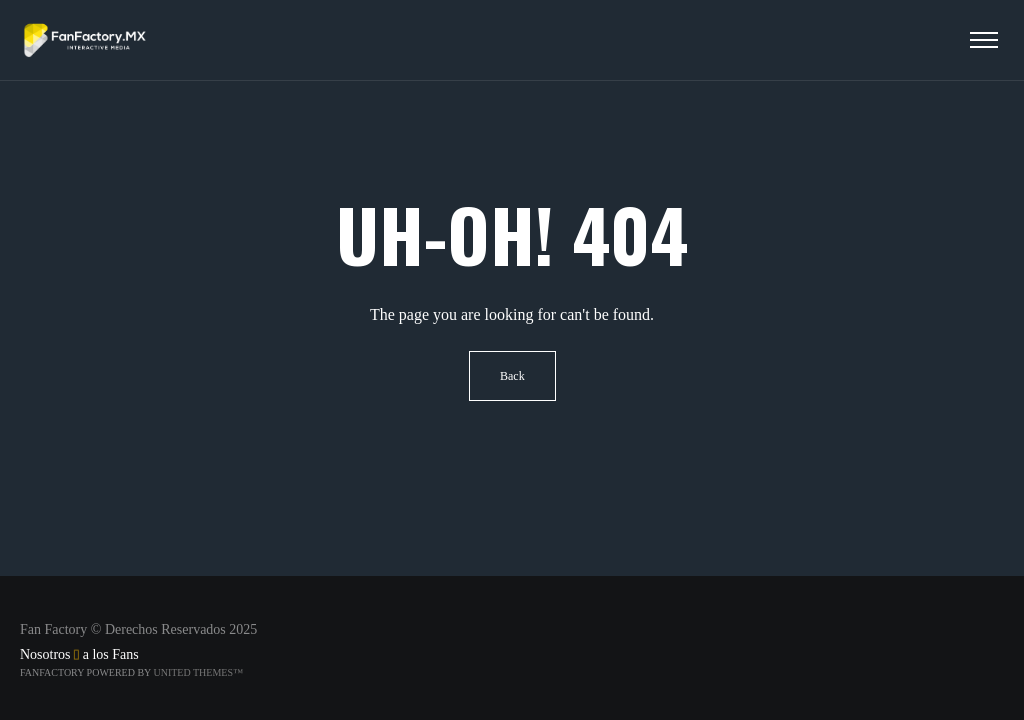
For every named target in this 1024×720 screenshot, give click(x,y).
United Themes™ (197, 672)
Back (512, 376)
